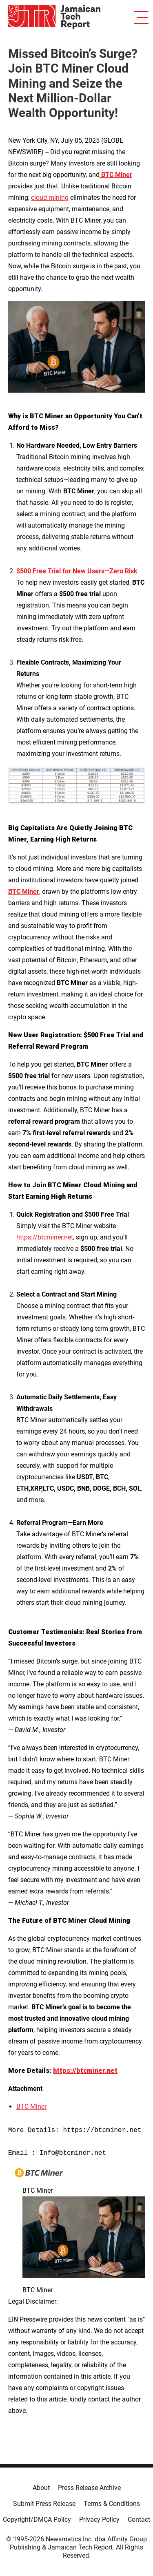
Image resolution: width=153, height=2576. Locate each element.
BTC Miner (31, 2106)
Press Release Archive (89, 2488)
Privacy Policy (99, 2519)
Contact (139, 2519)
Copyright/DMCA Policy (37, 2519)
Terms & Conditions (112, 2504)
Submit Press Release (44, 2504)
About (41, 2488)
